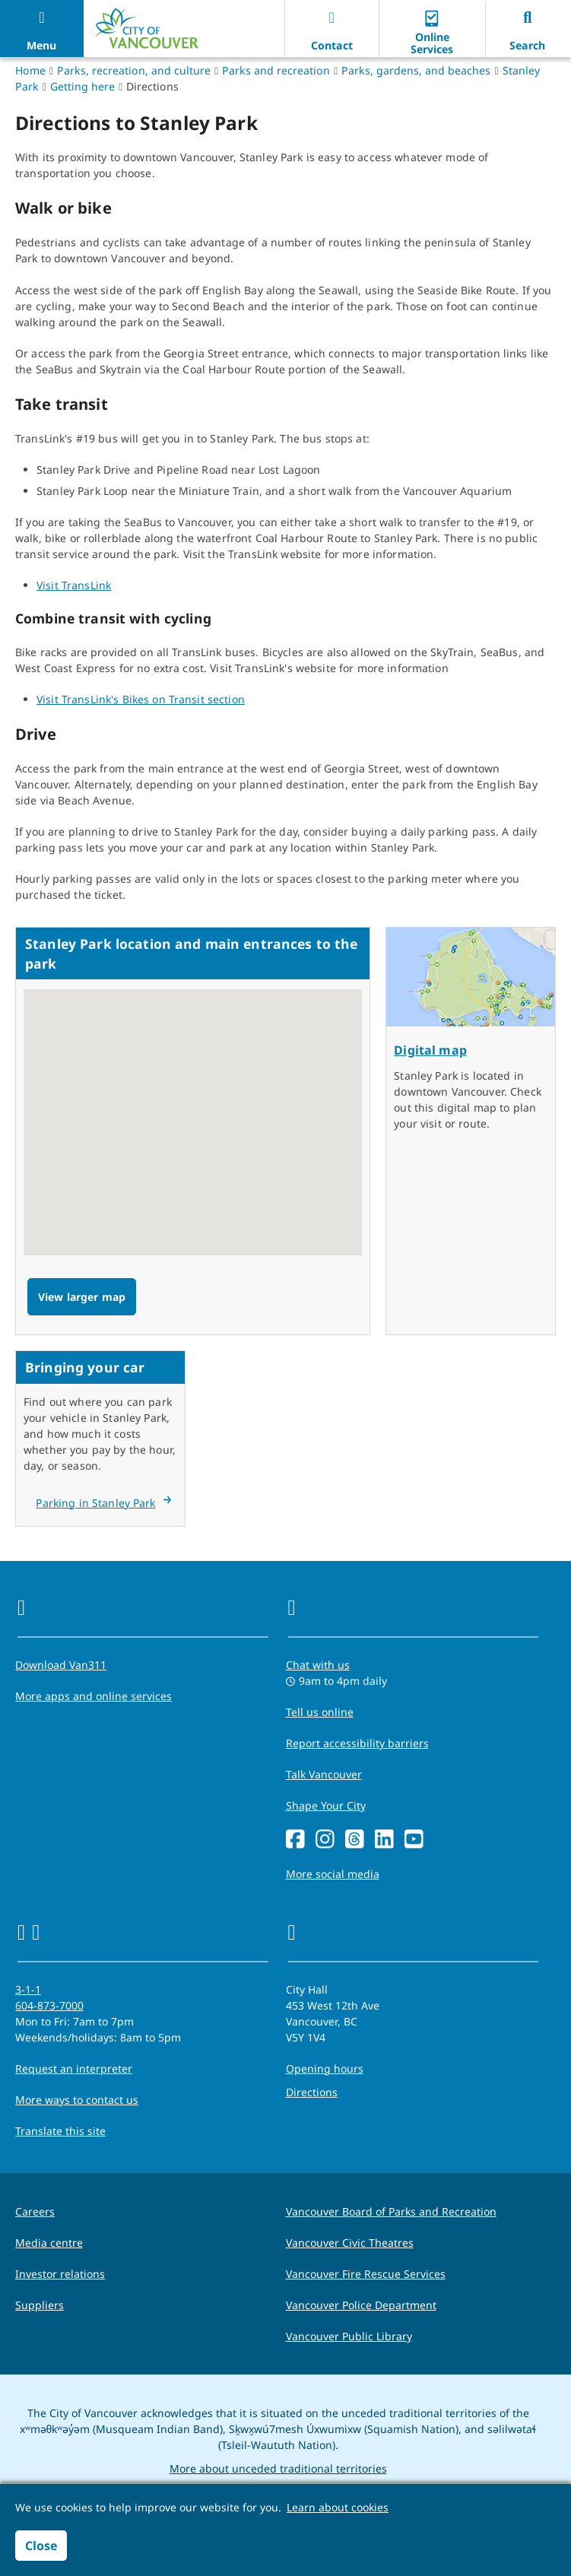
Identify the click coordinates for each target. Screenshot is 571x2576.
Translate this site (60, 2131)
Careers (35, 2211)
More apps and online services (93, 1696)
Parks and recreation (276, 70)
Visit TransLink (73, 585)
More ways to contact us (76, 2099)
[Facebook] (295, 1840)
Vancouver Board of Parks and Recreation (391, 2211)
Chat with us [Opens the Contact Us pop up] (318, 1665)
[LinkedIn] (384, 1840)
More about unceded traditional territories (278, 2468)
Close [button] (41, 2545)
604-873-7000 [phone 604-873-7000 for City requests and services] (49, 2005)
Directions (312, 2092)
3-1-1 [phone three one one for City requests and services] (28, 1989)
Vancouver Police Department (361, 2305)
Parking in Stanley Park (95, 1503)
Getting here (82, 86)
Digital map (430, 1050)
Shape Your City (326, 1805)
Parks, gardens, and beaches (415, 70)
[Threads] (354, 1840)
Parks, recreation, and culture (134, 70)
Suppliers (39, 2305)
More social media (332, 1874)
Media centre (49, 2242)
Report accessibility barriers (357, 1743)
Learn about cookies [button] (338, 2507)
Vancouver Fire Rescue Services (366, 2274)
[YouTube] (413, 1840)
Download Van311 (60, 1665)
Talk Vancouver (324, 1774)
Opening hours (324, 2068)
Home (30, 70)
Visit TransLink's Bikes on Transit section (140, 699)
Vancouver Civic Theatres (350, 2242)
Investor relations (60, 2274)
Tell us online (320, 1712)
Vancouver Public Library (349, 2336)
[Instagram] (325, 1840)
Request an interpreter (73, 2068)
